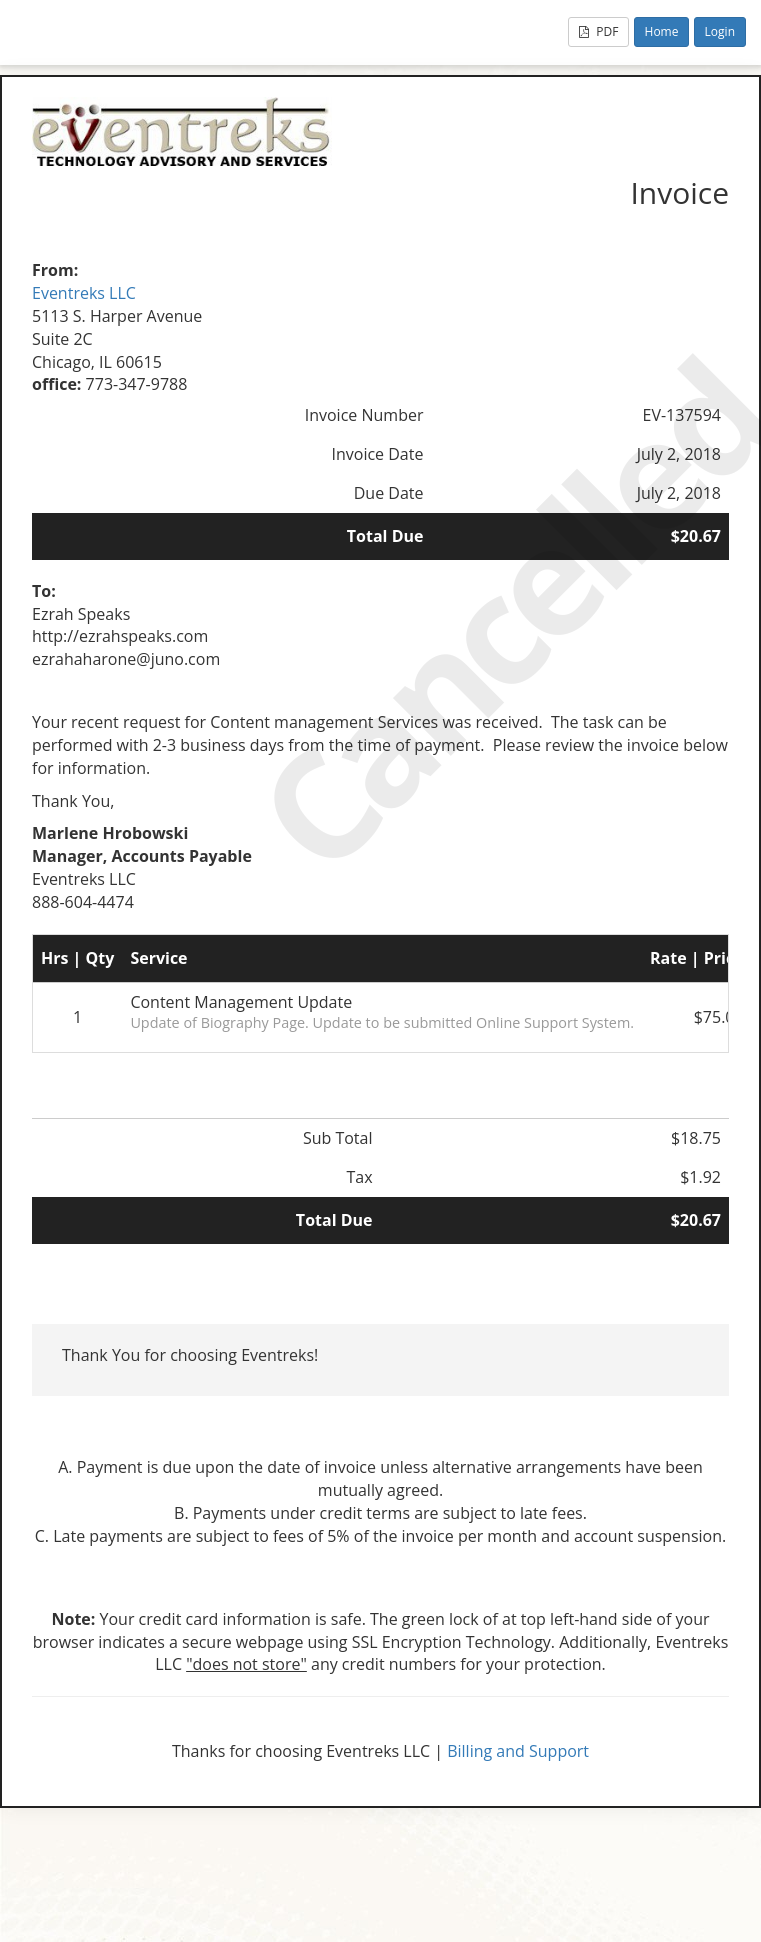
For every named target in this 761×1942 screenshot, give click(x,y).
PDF (598, 31)
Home (662, 31)
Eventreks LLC (84, 293)
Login (720, 31)
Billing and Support (518, 1751)
